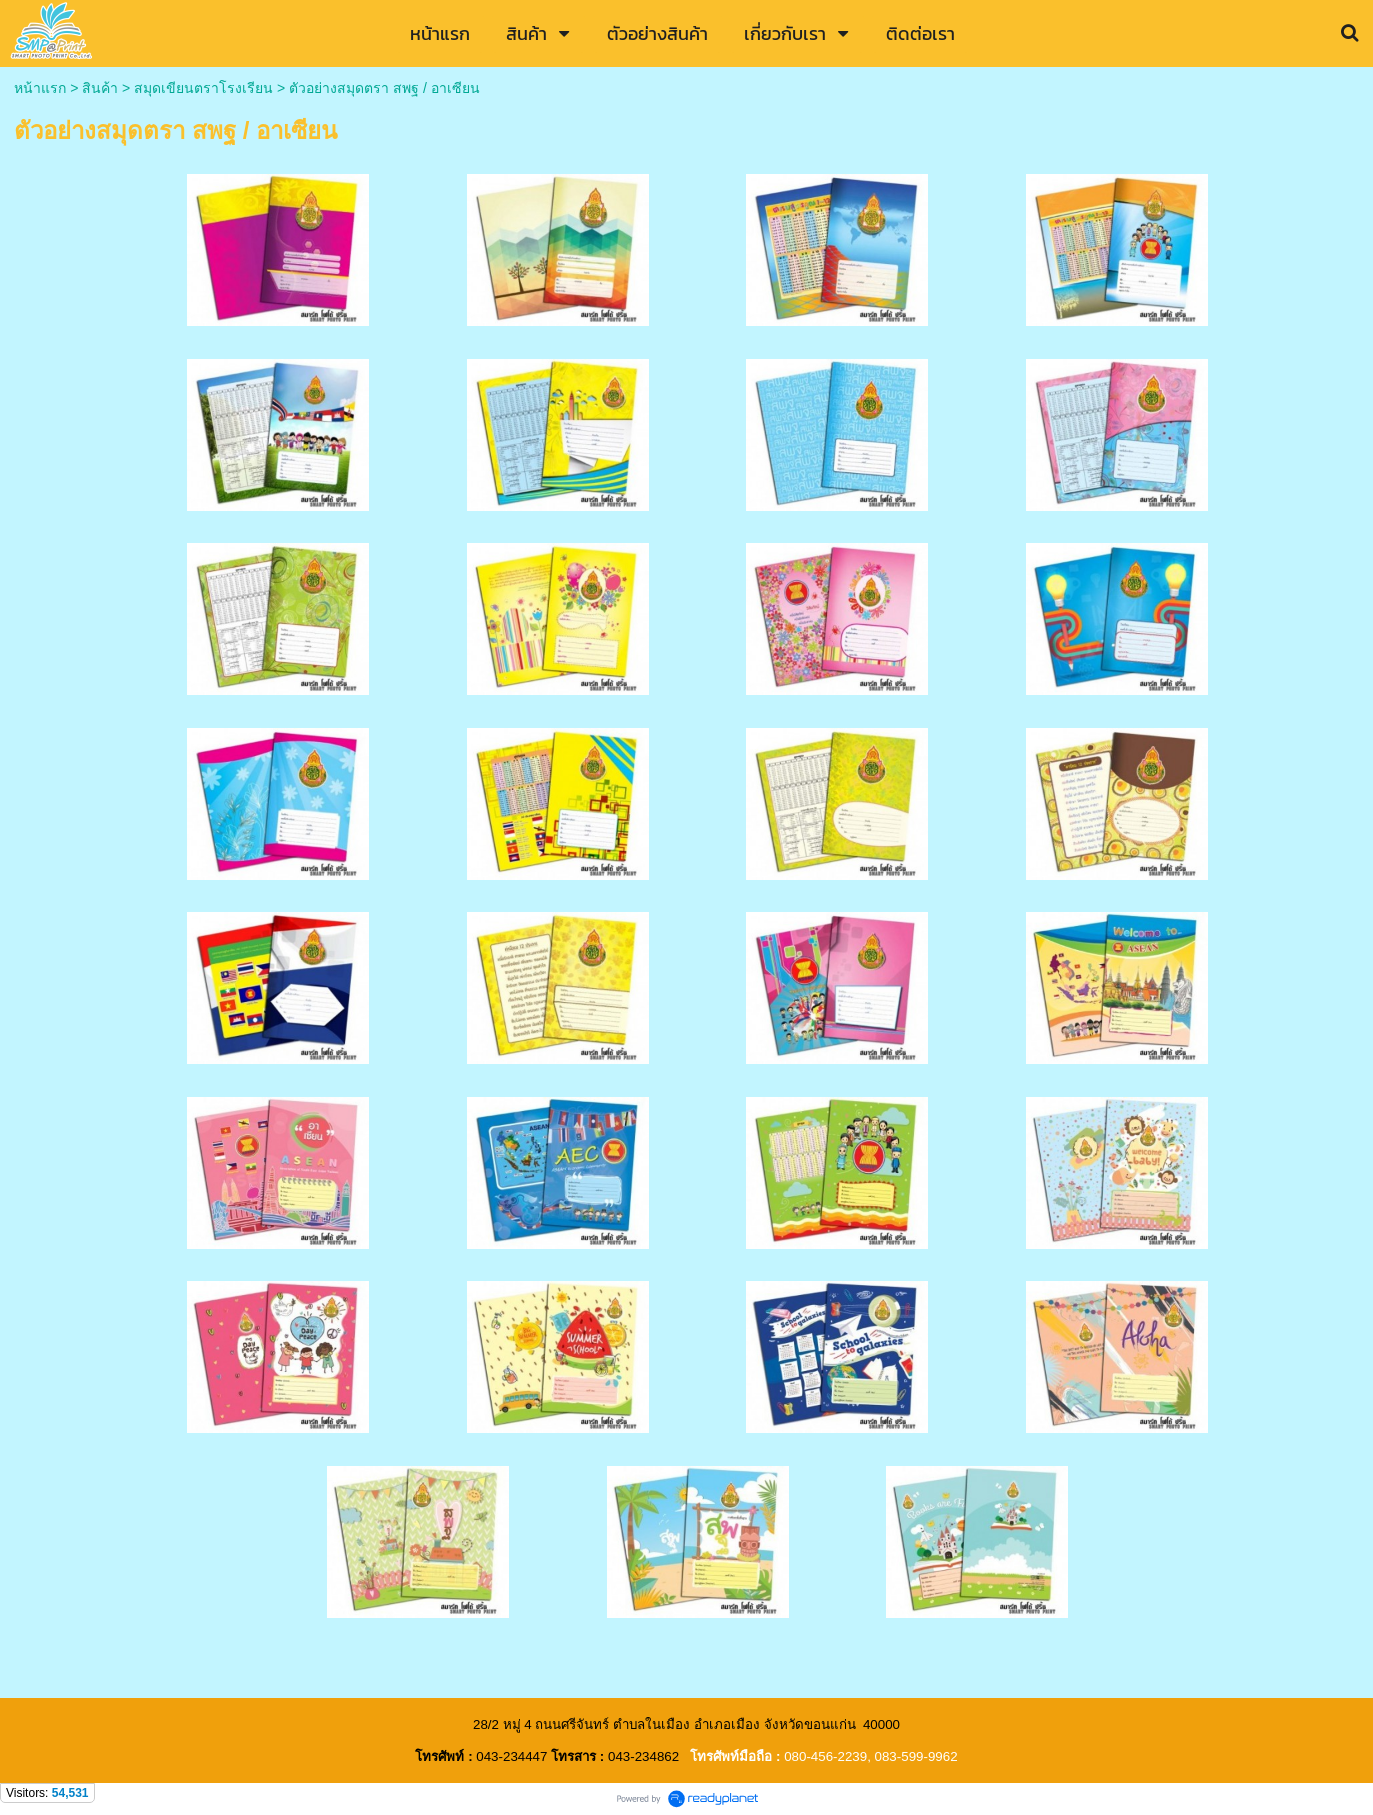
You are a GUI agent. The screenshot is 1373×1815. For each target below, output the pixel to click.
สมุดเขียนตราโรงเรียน (203, 88)
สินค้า (100, 88)
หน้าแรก (40, 88)
